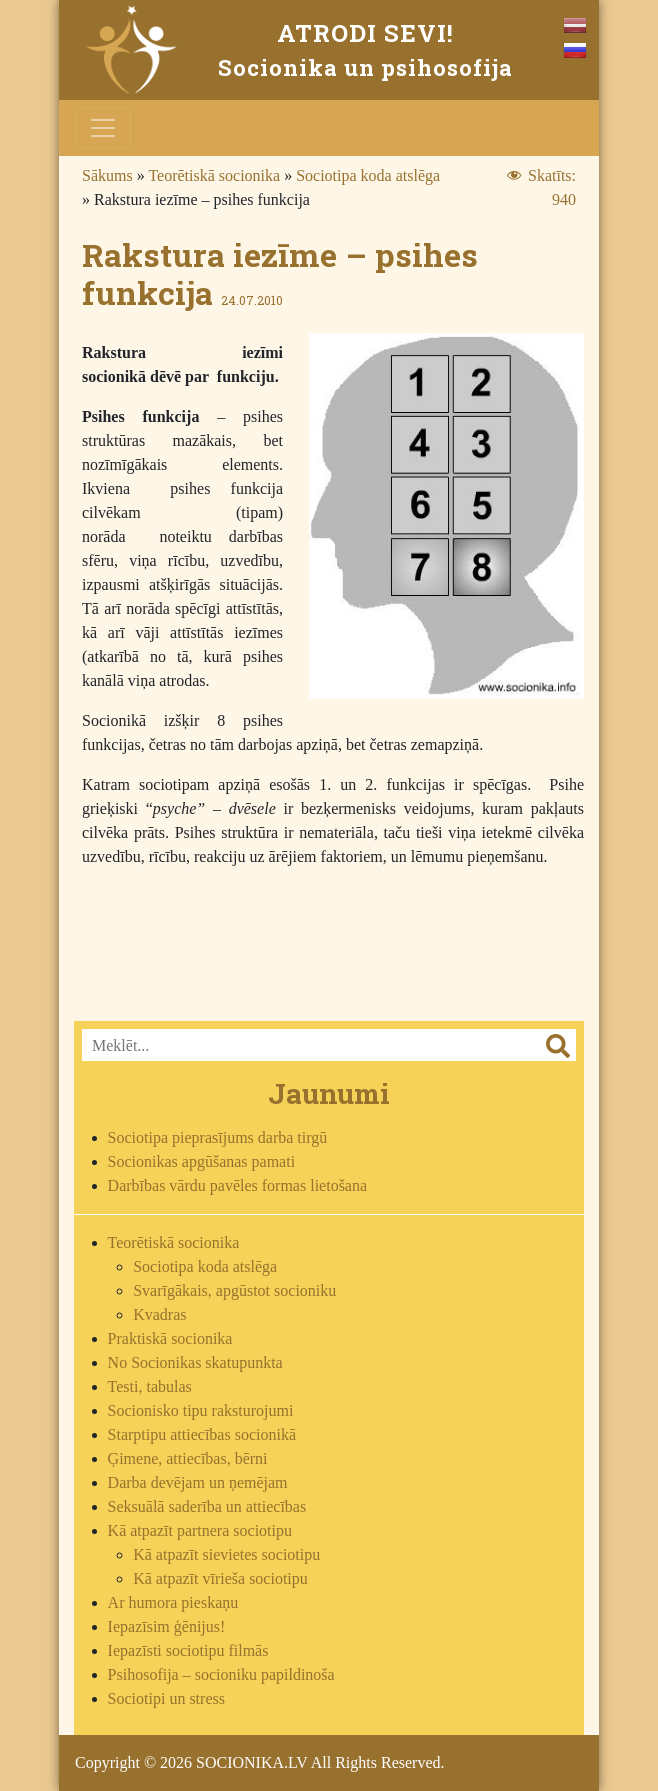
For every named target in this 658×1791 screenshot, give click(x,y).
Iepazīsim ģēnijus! (167, 1626)
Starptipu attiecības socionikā (202, 1434)
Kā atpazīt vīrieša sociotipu (220, 1578)
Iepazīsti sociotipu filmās (188, 1650)
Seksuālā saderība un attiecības (207, 1506)
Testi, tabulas (150, 1386)
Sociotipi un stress (166, 1698)
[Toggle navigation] (103, 128)
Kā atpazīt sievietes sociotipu (226, 1554)
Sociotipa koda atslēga (368, 175)
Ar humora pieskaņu (173, 1602)
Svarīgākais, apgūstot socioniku (234, 1290)
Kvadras (159, 1314)
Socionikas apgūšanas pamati (202, 1161)
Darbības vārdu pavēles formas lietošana (237, 1185)
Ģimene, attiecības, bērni (188, 1458)
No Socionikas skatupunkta (195, 1362)
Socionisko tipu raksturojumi (201, 1410)
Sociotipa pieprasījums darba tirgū (218, 1137)
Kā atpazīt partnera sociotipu (200, 1530)
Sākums (107, 175)
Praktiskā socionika (170, 1338)
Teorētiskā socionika (214, 175)
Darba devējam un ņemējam (198, 1482)
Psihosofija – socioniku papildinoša (221, 1674)
